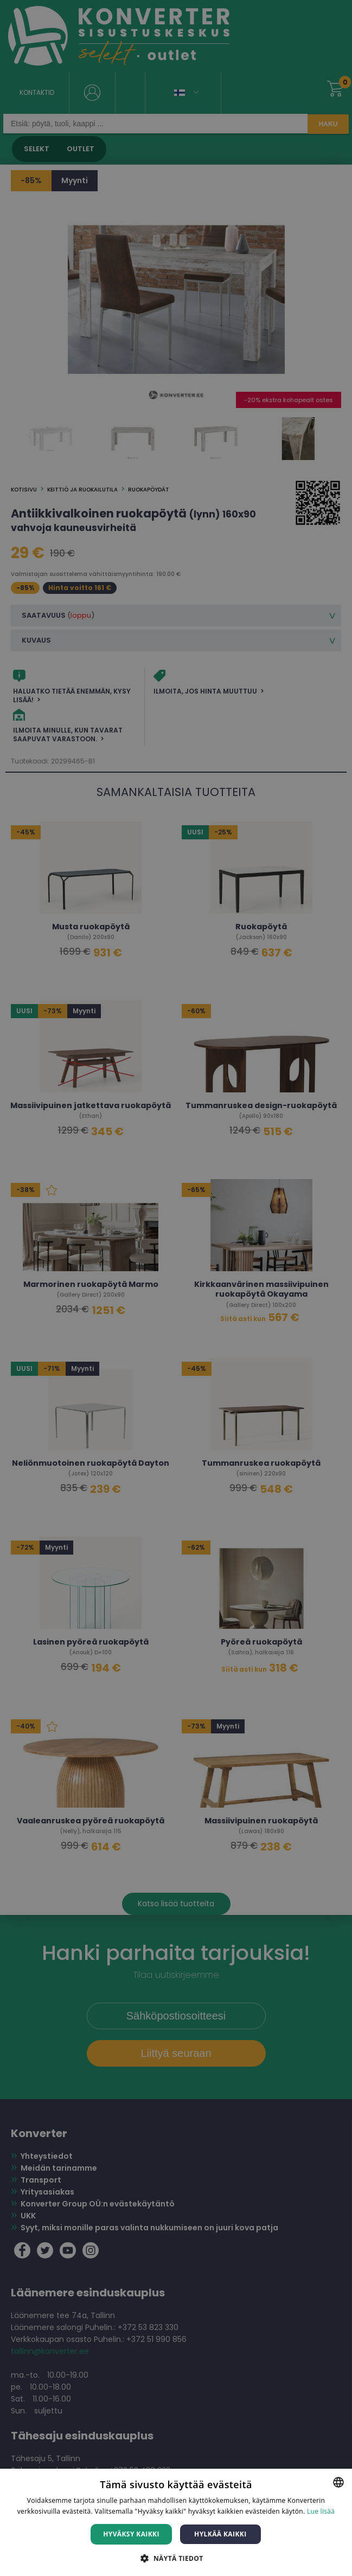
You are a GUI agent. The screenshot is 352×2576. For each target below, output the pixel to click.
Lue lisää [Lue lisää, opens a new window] (321, 2511)
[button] (176, 2558)
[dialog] (176, 1288)
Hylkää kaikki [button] (220, 2534)
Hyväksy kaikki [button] (131, 2534)
